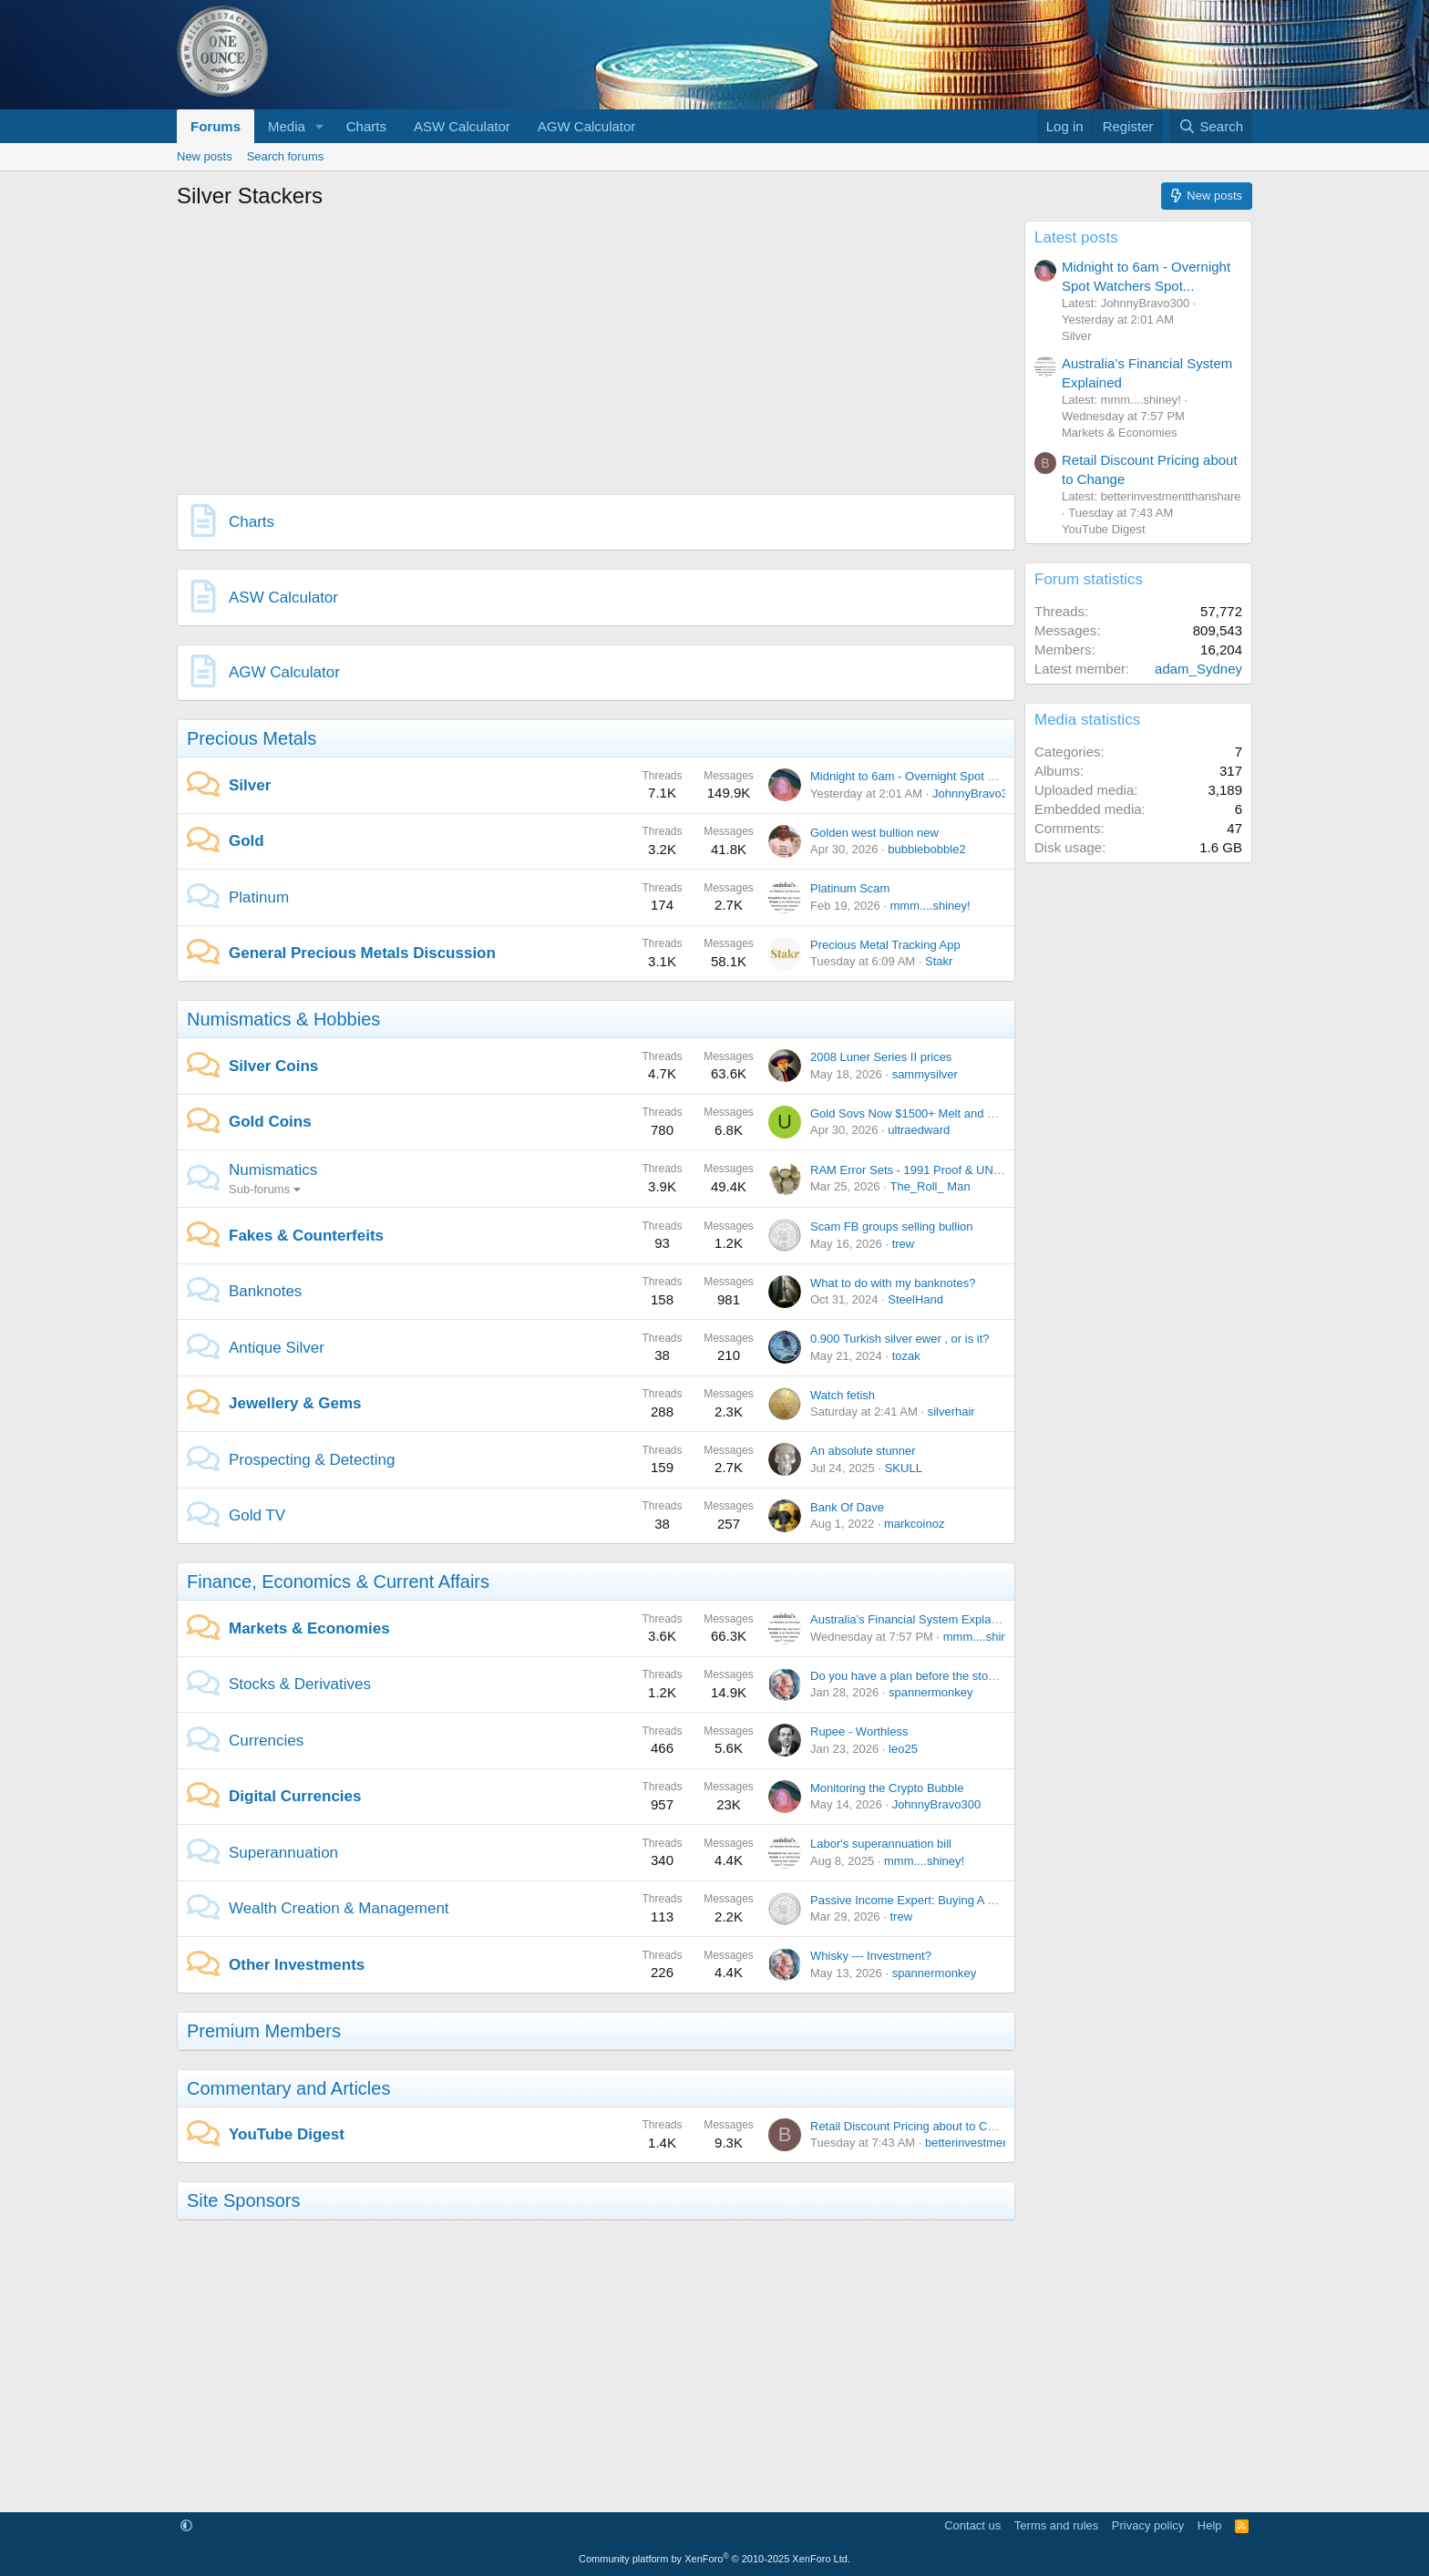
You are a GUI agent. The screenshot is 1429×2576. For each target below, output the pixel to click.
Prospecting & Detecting (312, 1459)
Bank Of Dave (847, 1507)
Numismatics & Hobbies (283, 1019)
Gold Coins (270, 1121)
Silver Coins (273, 1066)
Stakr (938, 961)
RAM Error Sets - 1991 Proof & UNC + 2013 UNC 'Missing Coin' (978, 1170)
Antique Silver (276, 1347)
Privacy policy (1148, 2525)
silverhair (951, 1411)
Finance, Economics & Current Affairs (338, 1581)
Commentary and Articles (288, 2088)
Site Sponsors (244, 2200)
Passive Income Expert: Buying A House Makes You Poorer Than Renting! (1004, 1900)
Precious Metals (251, 738)
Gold (246, 841)
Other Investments (297, 1964)
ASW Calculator (462, 126)
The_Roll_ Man (929, 1186)
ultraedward (919, 1130)
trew (903, 1244)
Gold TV (257, 1515)
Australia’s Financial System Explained (911, 1619)
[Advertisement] (596, 348)
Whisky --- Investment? (870, 1956)
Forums (215, 126)
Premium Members (264, 2031)
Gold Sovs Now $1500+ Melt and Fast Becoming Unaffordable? (977, 1113)
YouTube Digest (286, 2134)
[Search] (1210, 126)
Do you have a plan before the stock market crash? (944, 1676)
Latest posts (1076, 237)
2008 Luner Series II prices (880, 1057)
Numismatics (273, 1170)
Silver (250, 785)
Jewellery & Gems (295, 1403)
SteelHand (915, 1299)
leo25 (903, 1749)
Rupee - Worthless (859, 1731)
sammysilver (925, 1074)
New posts (204, 156)
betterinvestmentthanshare (995, 2142)
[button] (320, 126)
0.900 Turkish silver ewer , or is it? (900, 1338)
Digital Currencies (295, 1796)
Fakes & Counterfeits (306, 1235)
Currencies (266, 1740)
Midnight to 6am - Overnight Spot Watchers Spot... (942, 776)
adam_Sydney (1198, 668)
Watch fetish (842, 1395)
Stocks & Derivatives (300, 1684)
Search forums (285, 156)
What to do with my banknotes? (892, 1283)
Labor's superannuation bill (880, 1843)
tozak (906, 1356)
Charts (366, 126)
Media (286, 126)
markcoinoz (914, 1523)
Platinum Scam (849, 888)
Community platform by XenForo (714, 2558)
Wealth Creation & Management (339, 1908)
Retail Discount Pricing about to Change (915, 2126)
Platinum (259, 897)
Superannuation (283, 1852)
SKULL (903, 1468)
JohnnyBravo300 (977, 793)
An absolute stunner (863, 1451)
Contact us (972, 2525)
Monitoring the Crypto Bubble (886, 1788)
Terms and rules (1056, 2525)
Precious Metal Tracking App (885, 945)
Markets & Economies (309, 1628)
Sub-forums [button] (259, 1189)
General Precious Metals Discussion (362, 953)
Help (1210, 2525)
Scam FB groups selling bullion (891, 1226)
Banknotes (265, 1291)
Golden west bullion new (874, 833)
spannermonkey (931, 1692)
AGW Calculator (587, 126)
